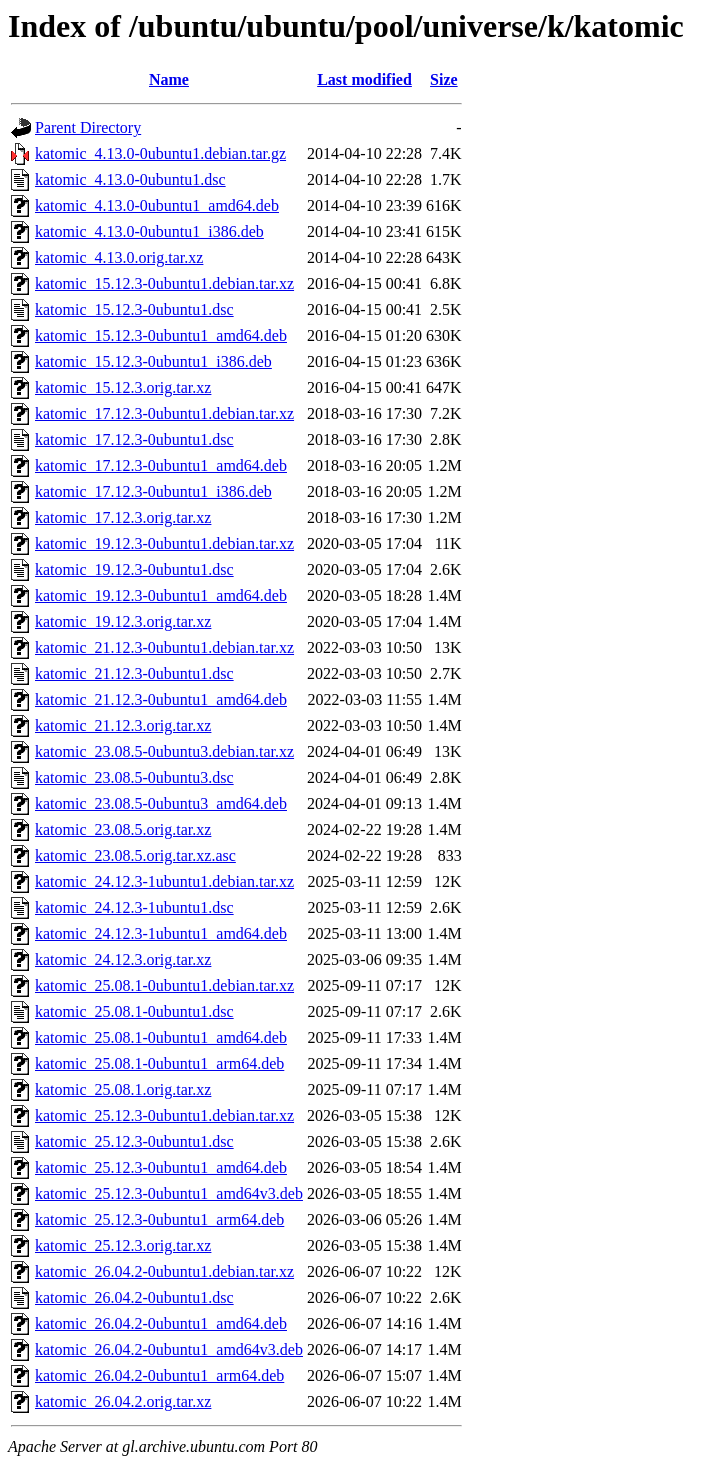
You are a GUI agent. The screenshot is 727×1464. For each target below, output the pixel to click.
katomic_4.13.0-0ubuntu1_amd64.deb (157, 205)
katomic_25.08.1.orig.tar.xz (123, 1089)
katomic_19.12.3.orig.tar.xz (123, 621)
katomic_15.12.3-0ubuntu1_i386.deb (153, 361)
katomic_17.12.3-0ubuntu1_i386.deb (153, 491)
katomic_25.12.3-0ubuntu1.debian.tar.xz (164, 1115)
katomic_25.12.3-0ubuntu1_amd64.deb (161, 1167)
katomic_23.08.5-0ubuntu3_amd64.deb (161, 803)
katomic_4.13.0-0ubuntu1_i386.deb (149, 231)
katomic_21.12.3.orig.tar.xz (123, 725)
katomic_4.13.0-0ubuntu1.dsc (130, 179)
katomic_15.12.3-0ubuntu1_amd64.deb (161, 335)
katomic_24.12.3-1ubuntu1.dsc (134, 907)
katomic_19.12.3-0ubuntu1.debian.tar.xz (164, 543)
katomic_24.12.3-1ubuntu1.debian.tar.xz (164, 881)
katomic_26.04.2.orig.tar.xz (123, 1401)
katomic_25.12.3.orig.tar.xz (123, 1245)
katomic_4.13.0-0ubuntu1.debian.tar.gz (160, 153)
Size (444, 79)
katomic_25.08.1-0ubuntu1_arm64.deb (159, 1063)
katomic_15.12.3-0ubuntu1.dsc (134, 309)
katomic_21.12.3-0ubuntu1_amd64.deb (161, 699)
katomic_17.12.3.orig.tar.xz (123, 517)
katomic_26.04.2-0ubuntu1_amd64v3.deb (169, 1349)
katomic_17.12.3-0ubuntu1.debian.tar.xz (164, 413)
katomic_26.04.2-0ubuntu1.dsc (134, 1297)
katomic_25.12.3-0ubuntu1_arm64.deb (159, 1219)
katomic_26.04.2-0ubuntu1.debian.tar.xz (164, 1271)
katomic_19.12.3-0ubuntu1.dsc (134, 569)
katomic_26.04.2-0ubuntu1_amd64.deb (161, 1323)
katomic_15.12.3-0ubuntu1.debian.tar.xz (164, 283)
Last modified (364, 79)
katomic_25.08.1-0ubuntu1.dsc (134, 1011)
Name (169, 79)
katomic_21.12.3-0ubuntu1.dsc (134, 673)
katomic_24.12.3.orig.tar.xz (123, 959)
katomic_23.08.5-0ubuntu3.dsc (134, 777)
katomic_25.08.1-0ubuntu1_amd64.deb (161, 1037)
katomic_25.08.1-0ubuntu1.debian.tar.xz (164, 985)
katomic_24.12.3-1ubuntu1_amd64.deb (161, 933)
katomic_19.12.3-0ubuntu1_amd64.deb (161, 595)
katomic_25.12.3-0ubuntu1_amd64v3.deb (169, 1193)
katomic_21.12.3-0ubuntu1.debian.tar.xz (164, 647)
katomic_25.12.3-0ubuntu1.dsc (134, 1141)
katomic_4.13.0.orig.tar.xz (119, 257)
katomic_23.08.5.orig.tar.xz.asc (135, 855)
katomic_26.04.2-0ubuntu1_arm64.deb (159, 1375)
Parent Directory (88, 127)
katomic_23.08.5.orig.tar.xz (123, 829)
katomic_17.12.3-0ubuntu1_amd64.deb (161, 465)
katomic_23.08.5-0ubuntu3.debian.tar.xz (164, 751)
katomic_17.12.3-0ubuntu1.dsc (134, 439)
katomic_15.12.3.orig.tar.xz (123, 387)
